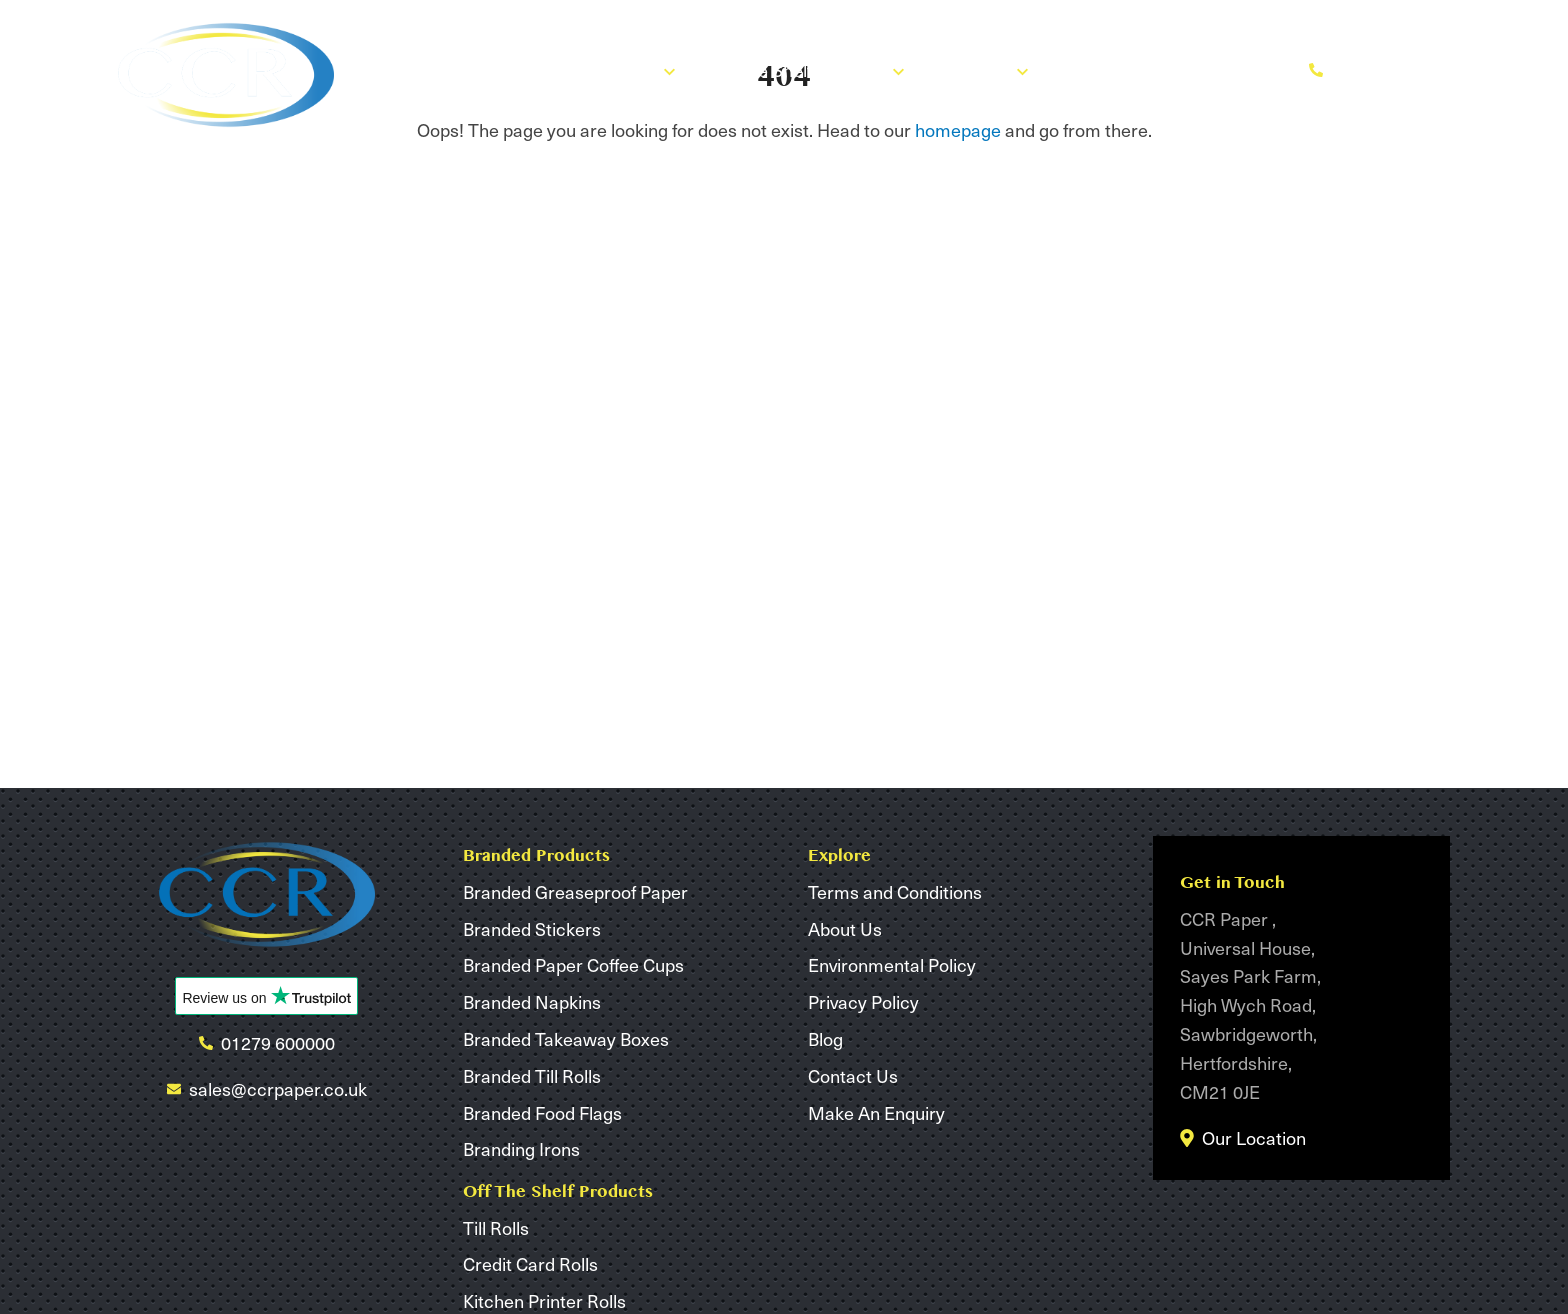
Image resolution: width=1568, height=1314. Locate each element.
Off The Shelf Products (807, 69)
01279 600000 (1375, 69)
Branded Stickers (532, 928)
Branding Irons (521, 1148)
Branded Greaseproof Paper (575, 891)
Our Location (1254, 1137)
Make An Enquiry (1201, 69)
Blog (1080, 69)
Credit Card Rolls (530, 1263)
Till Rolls (496, 1227)
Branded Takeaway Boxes (566, 1038)
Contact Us (853, 1075)
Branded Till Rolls (532, 1075)
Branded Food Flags (542, 1112)
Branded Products (595, 69)
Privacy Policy (863, 1001)
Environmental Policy (892, 964)
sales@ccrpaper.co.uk (278, 1088)
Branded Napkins (532, 1001)
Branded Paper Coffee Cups (573, 964)
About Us (983, 69)
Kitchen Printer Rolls (544, 1300)
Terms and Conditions (895, 891)
